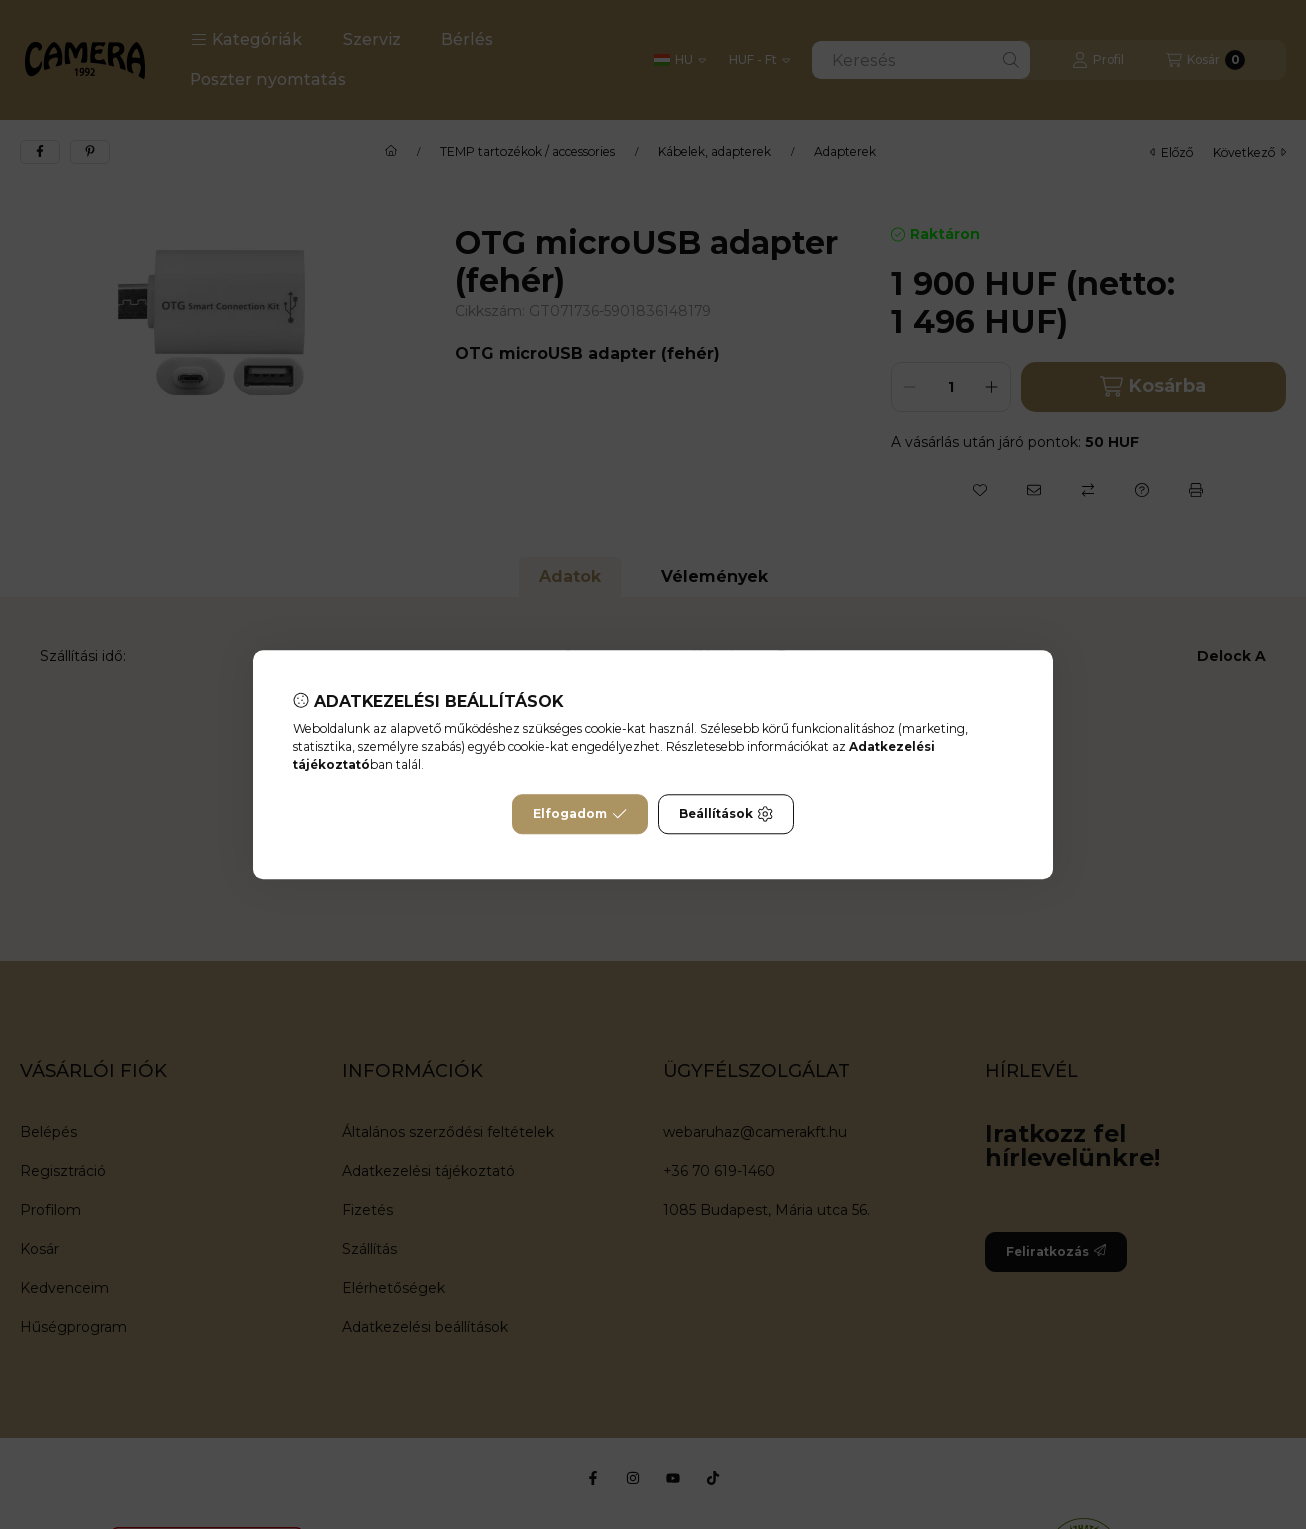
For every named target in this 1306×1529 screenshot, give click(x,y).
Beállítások (726, 814)
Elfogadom (580, 814)
